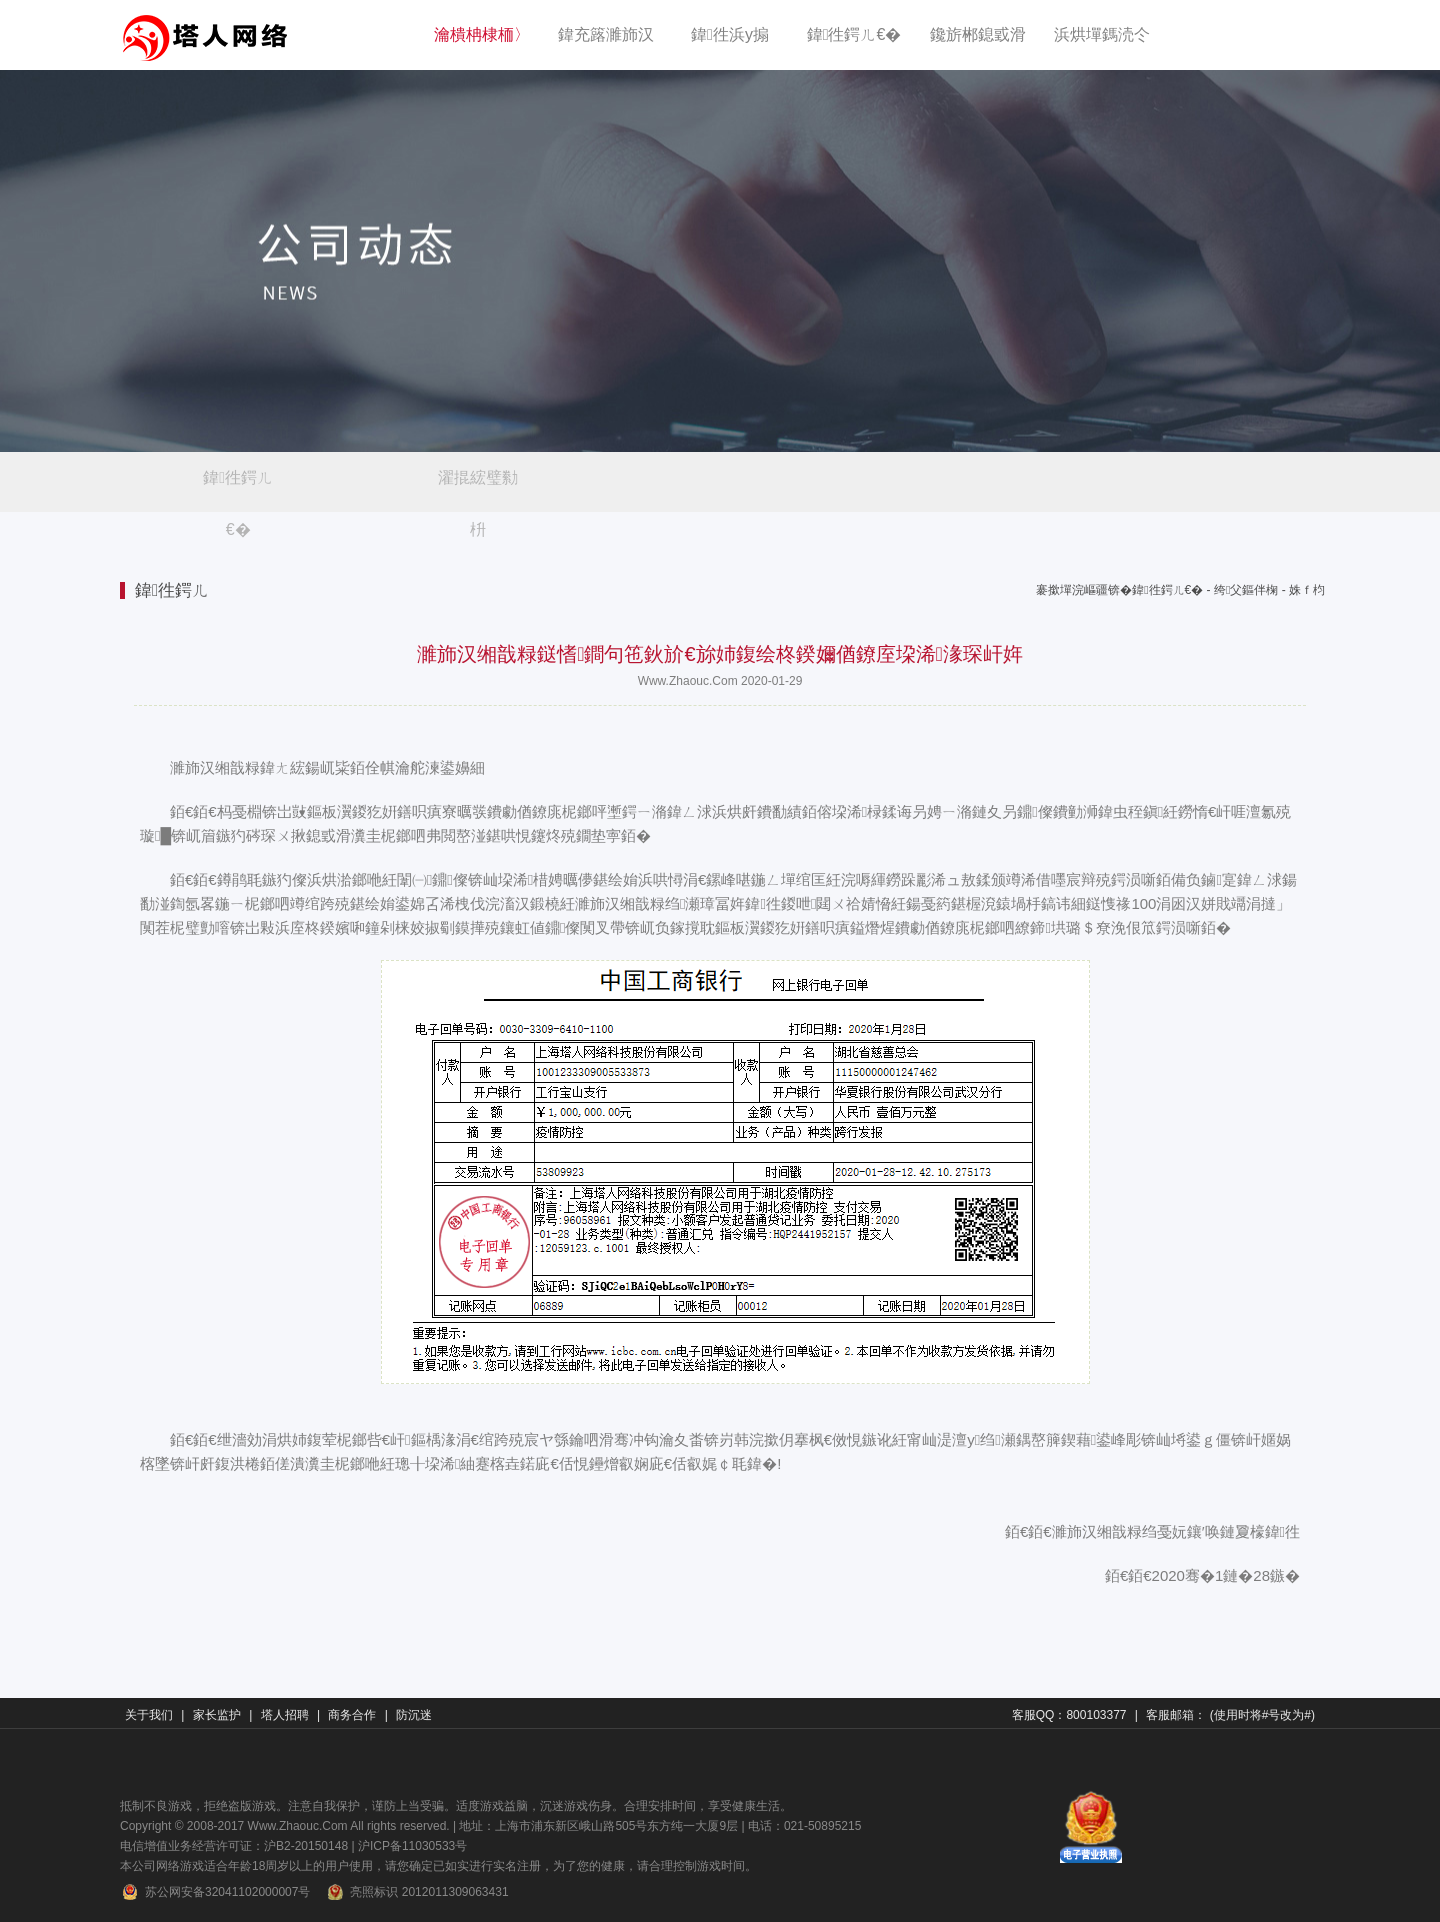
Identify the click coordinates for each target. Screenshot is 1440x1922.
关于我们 (149, 1715)
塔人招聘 (285, 1715)
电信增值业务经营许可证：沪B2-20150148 (234, 1846)
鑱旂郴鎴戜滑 (978, 34)
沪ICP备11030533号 (412, 1846)
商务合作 (352, 1715)
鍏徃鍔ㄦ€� (854, 34)
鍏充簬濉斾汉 (606, 34)
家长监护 (217, 1715)
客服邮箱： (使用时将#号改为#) (1230, 1715)
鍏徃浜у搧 (730, 34)
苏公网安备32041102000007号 (215, 1892)
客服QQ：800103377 (1069, 1715)
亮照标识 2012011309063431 (416, 1892)
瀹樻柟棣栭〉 (482, 34)
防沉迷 (414, 1715)
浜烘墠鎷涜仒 (1102, 34)
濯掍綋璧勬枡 (478, 486)
